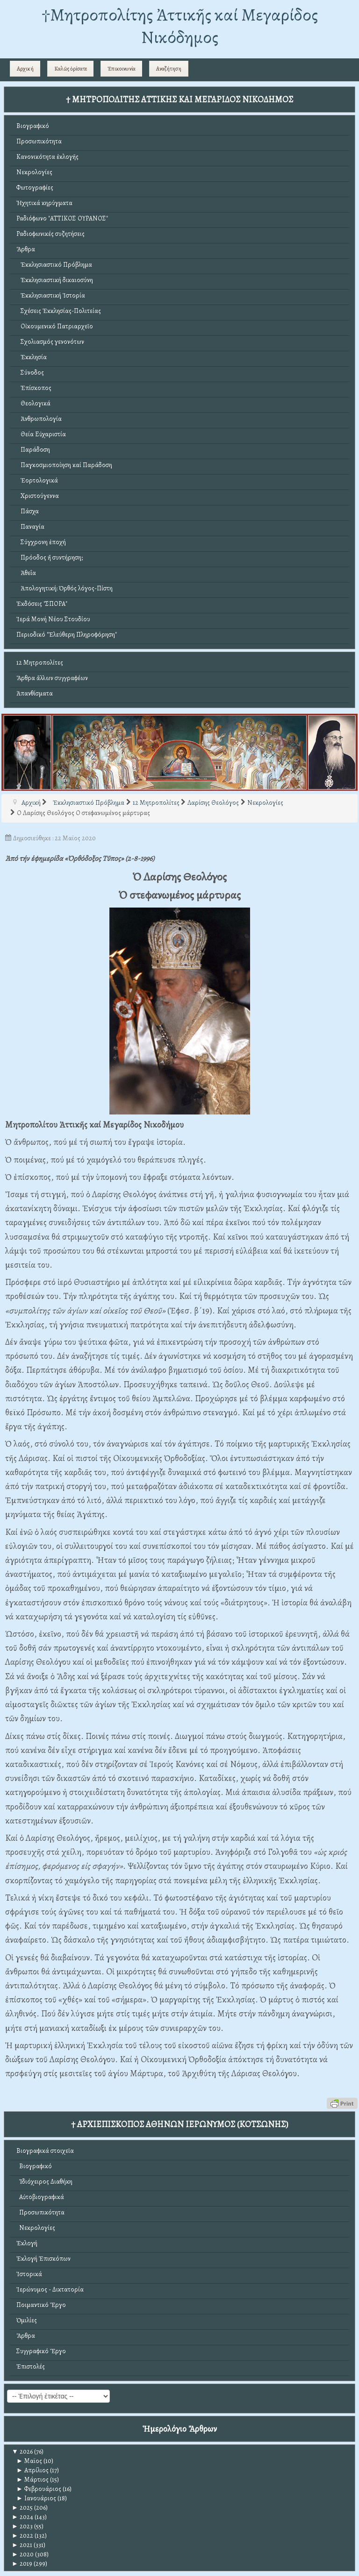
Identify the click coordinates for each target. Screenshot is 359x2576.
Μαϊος (29, 2460)
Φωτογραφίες (34, 187)
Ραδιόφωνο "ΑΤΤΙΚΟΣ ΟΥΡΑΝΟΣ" (62, 218)
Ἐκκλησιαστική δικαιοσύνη (54, 280)
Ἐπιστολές (30, 2366)
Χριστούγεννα (37, 495)
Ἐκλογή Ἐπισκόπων (43, 2258)
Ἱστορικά (29, 2274)
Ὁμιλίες (26, 2320)
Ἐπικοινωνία (122, 68)
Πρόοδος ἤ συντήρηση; (49, 557)
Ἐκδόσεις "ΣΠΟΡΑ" (41, 603)
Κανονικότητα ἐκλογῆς (47, 156)
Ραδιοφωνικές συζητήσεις (50, 233)
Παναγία (30, 526)
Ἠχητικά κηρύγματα (44, 203)
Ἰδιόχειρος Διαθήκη (44, 2181)
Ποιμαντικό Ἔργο (41, 2304)
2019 (22, 2563)
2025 (22, 2507)
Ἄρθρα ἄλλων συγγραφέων (52, 678)
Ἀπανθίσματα (34, 693)
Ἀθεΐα (26, 572)
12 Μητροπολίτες (39, 662)
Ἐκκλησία (31, 357)
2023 (22, 2526)
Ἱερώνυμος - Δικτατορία (50, 2289)
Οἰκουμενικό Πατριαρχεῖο (54, 326)
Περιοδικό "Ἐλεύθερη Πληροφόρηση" (66, 634)
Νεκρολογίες (34, 172)
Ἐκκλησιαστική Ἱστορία (50, 295)
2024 (22, 2516)
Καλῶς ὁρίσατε (70, 68)
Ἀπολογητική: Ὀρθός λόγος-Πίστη (64, 588)
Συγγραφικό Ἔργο (41, 2351)
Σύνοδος (30, 372)
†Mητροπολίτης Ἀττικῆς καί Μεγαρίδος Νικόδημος (180, 26)
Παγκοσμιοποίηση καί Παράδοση (64, 465)
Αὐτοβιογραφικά (40, 2197)
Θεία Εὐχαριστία (41, 434)
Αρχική (25, 68)
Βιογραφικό (32, 125)
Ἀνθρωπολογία (39, 418)
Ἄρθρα (25, 249)
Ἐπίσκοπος (33, 387)
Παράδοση (33, 449)
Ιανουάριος (36, 2498)
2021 (22, 2545)
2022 (22, 2535)
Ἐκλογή (26, 2243)
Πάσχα (27, 511)
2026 (22, 2451)
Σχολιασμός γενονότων (50, 341)
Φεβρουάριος (38, 2488)
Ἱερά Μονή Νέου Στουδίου (53, 619)
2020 (23, 2554)
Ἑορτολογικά (37, 480)
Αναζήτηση (168, 68)
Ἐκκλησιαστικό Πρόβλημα (54, 264)
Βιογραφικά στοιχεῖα (45, 2150)
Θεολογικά (33, 403)
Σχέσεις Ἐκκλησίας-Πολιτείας (58, 310)
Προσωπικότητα (39, 141)
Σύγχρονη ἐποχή (41, 542)
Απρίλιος (32, 2470)
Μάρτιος (32, 2479)
